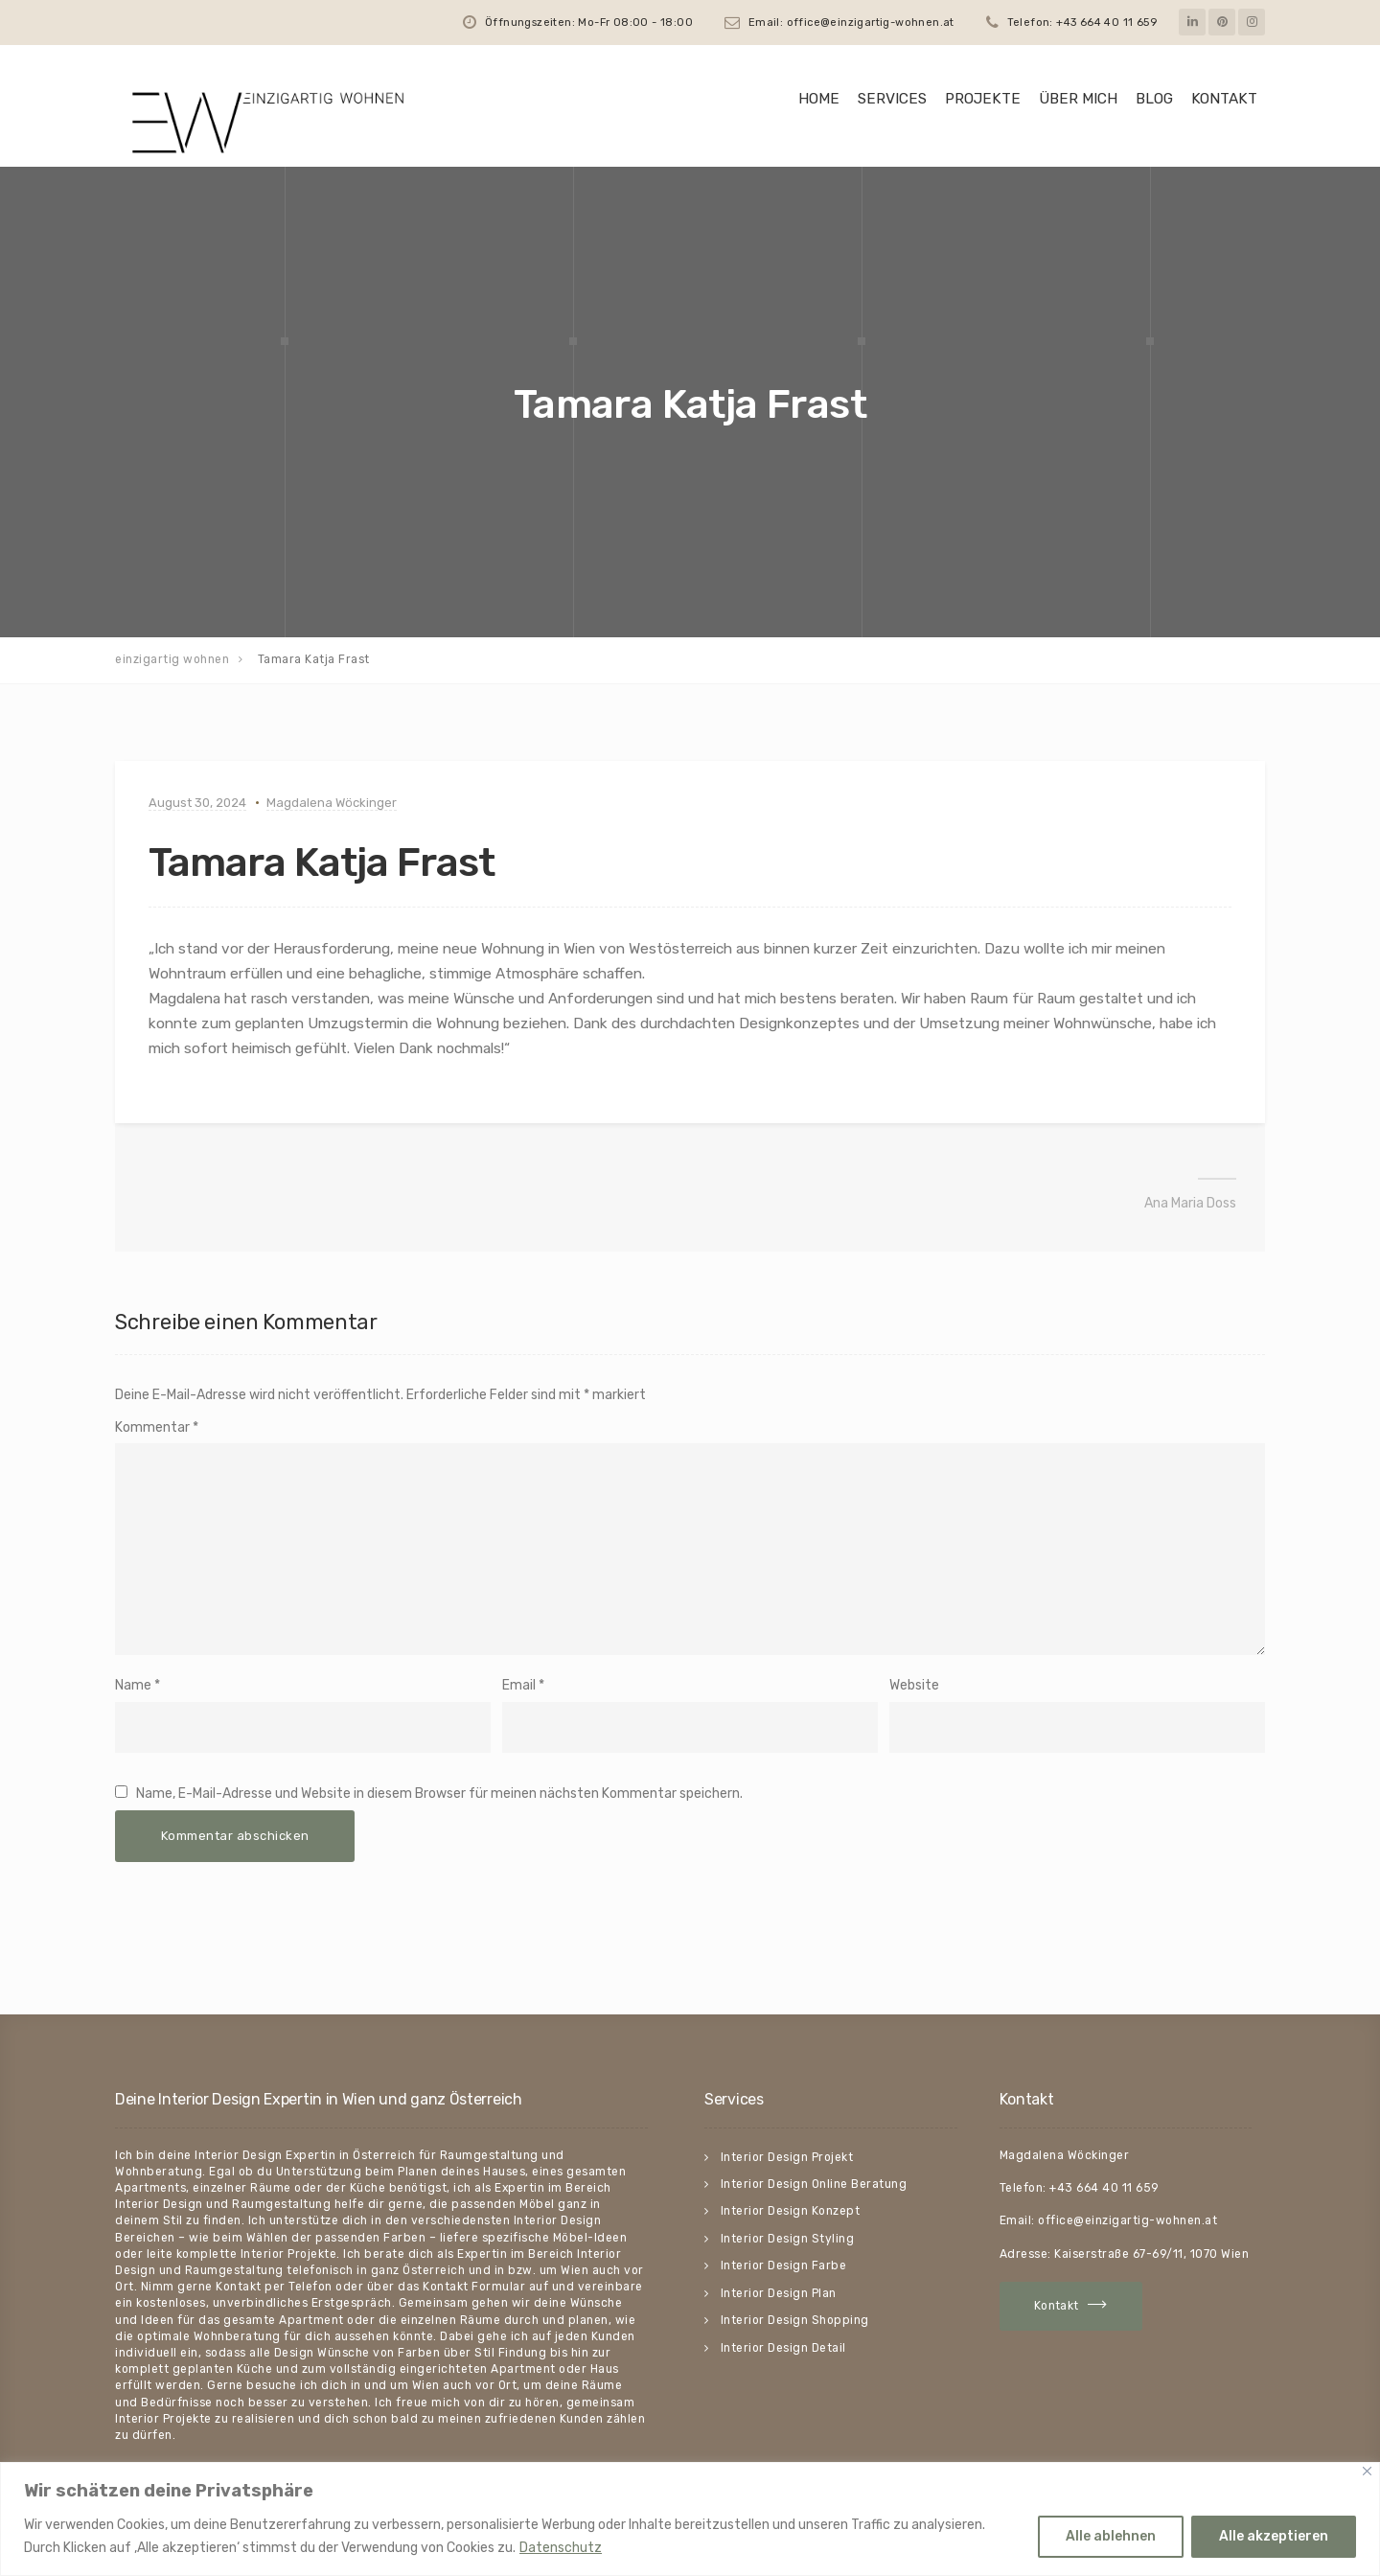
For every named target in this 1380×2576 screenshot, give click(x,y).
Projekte (983, 98)
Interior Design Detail (783, 2348)
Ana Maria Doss (1190, 1203)
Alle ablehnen (1111, 2536)
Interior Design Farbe (784, 2265)
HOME (819, 98)
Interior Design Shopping (795, 2320)
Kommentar (156, 1427)
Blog (1154, 98)
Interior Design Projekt (787, 2157)
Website (914, 1685)
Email (519, 1685)
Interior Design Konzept (791, 2211)
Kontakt (1224, 98)
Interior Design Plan (779, 2293)
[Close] (1367, 2471)
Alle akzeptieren (1273, 2536)
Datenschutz (560, 2548)
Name (133, 1685)
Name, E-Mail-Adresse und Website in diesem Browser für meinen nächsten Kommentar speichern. (439, 1793)
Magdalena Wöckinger (331, 802)
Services (892, 98)
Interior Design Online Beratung (814, 2184)
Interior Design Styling (788, 2238)
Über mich (1078, 98)
